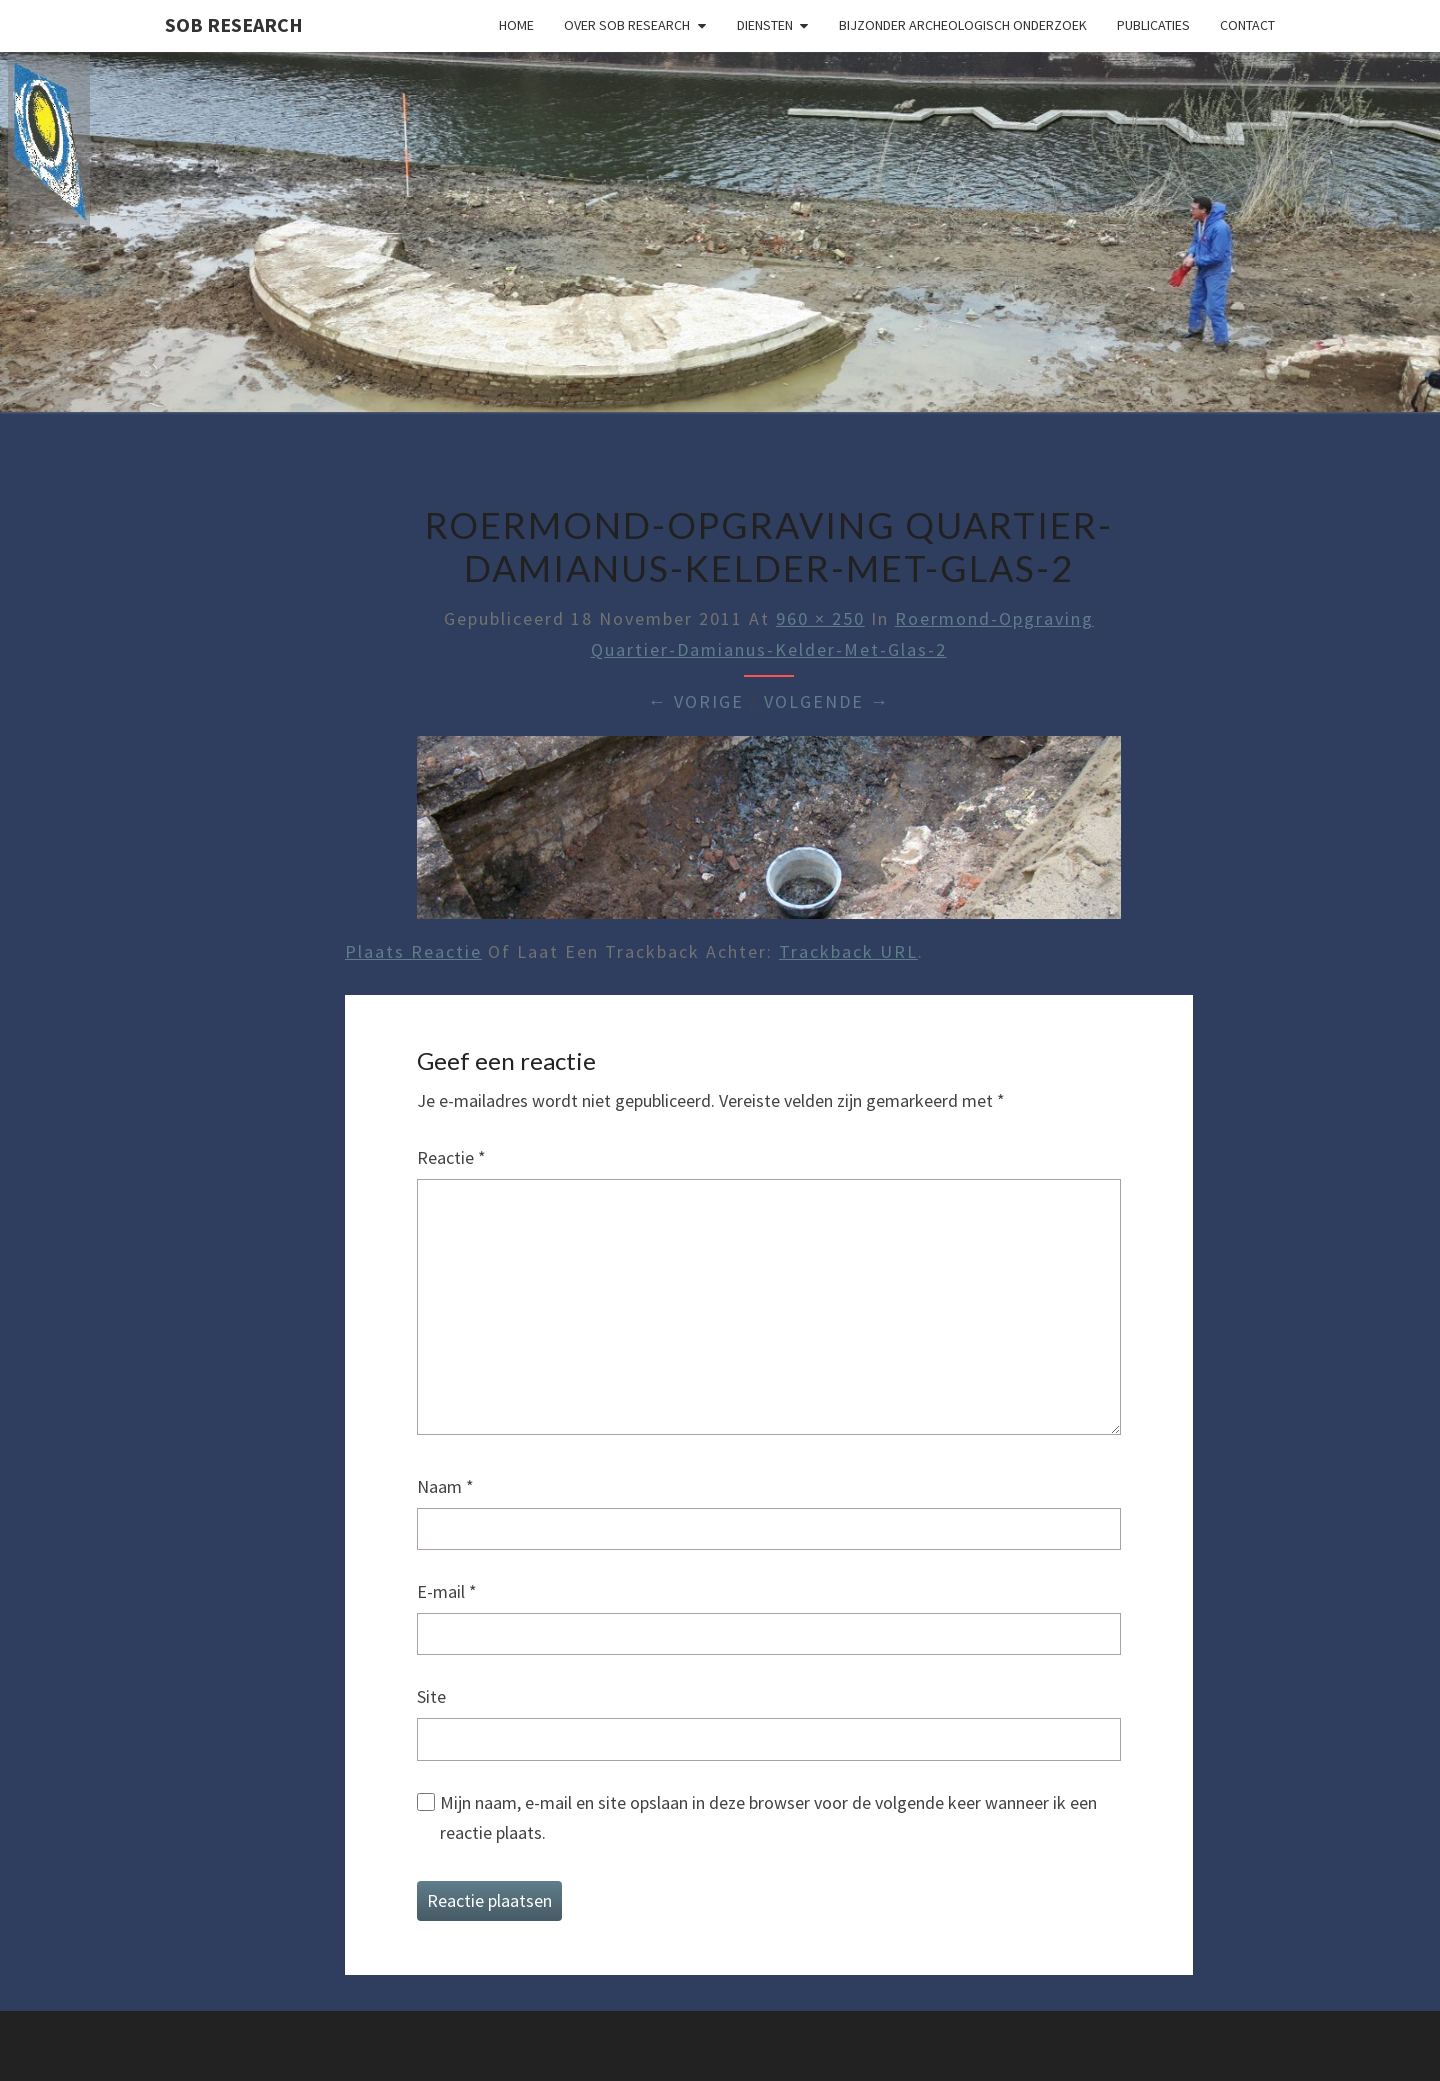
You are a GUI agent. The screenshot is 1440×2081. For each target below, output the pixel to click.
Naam (445, 1486)
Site (431, 1696)
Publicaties (1153, 25)
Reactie (451, 1157)
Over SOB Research (627, 25)
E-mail (447, 1591)
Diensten (765, 25)
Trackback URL (848, 951)
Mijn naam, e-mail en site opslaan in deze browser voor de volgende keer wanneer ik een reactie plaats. (768, 1818)
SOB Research (234, 24)
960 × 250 (820, 618)
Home (516, 25)
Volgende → (827, 701)
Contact (1247, 25)
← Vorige (696, 701)
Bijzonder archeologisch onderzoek (963, 25)
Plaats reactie (413, 951)
